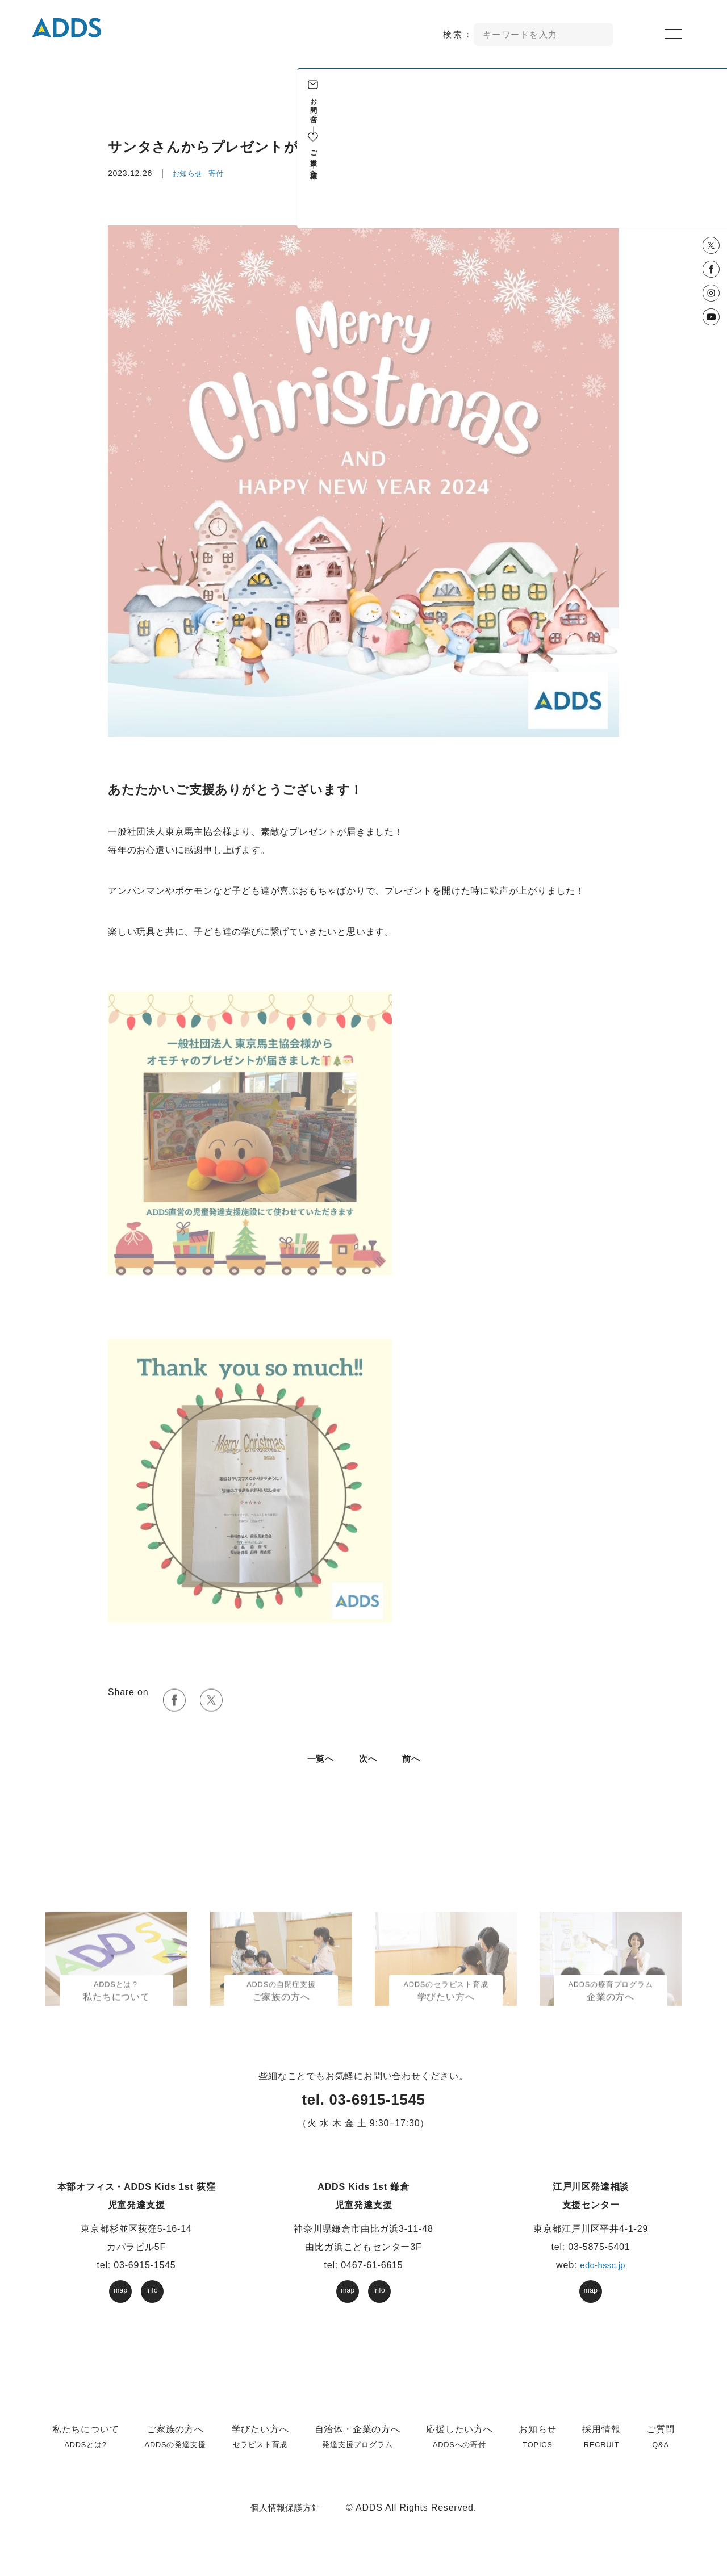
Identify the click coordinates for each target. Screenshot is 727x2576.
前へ (413, 1772)
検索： (459, 34)
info (151, 2304)
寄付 (217, 173)
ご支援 (710, 149)
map (121, 2304)
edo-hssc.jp (603, 2279)
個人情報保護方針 (285, 2521)
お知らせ (187, 173)
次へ (368, 1772)
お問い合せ (710, 106)
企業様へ (710, 172)
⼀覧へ (318, 1772)
